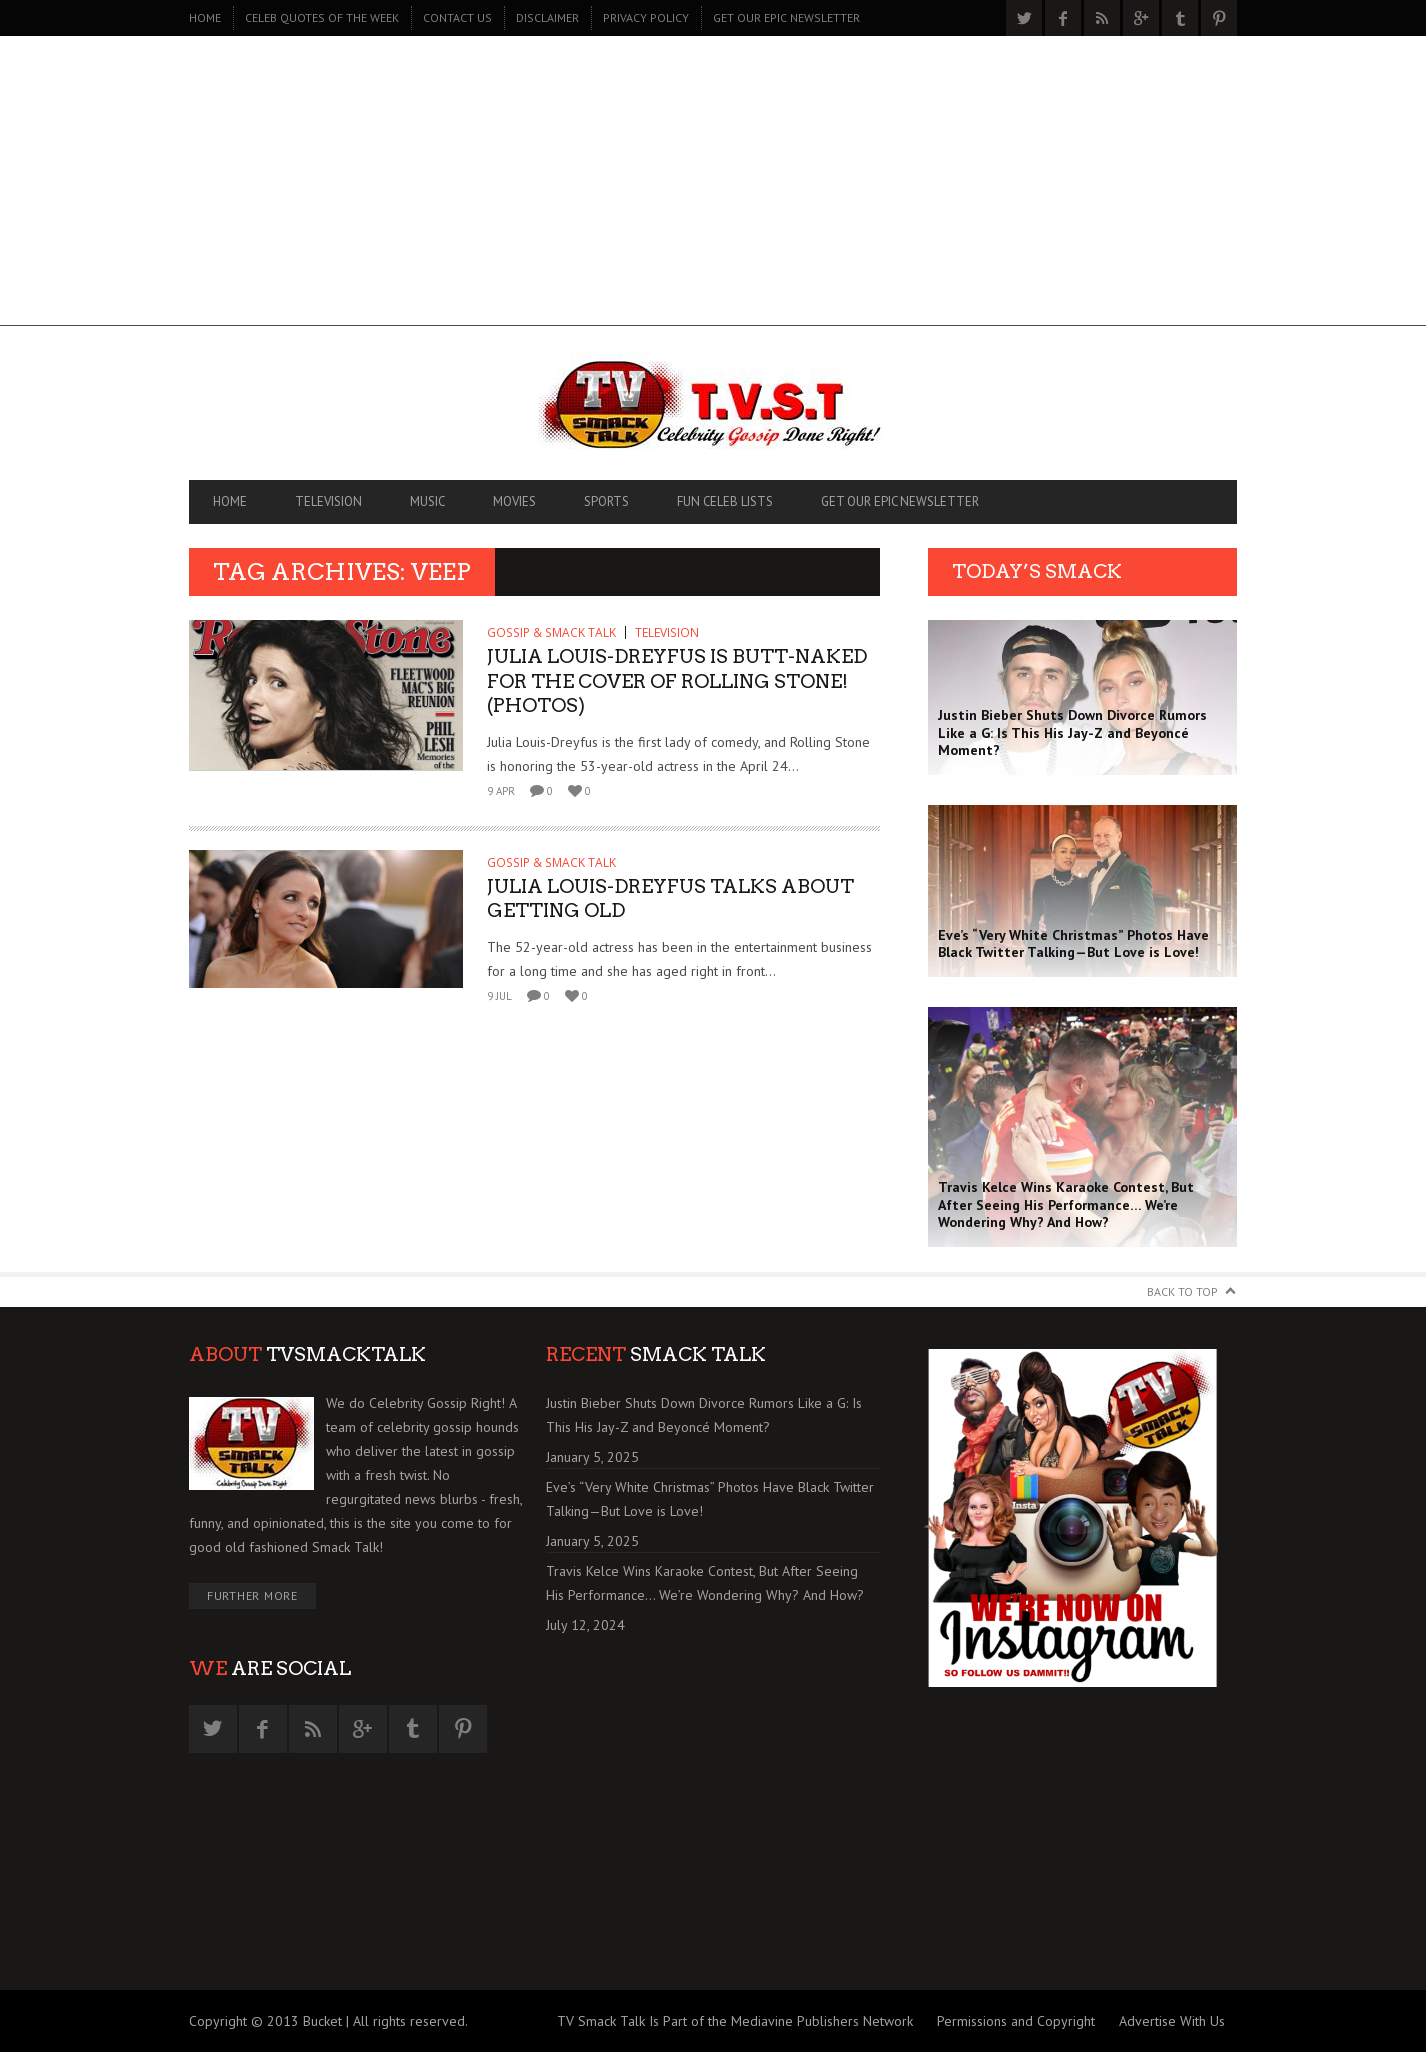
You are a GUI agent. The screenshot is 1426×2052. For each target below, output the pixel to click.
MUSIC (427, 501)
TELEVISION (328, 501)
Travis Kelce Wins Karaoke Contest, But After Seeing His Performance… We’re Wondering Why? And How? (705, 1583)
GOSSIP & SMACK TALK (551, 632)
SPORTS (606, 501)
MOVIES (514, 501)
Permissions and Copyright (1016, 2021)
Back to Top (1182, 1291)
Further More (252, 1595)
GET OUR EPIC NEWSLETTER (786, 17)
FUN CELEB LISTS (725, 501)
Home (205, 17)
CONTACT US (457, 17)
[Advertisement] (713, 186)
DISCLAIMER (547, 17)
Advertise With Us (1172, 2021)
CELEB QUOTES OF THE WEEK (322, 17)
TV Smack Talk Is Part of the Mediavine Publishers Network (735, 2021)
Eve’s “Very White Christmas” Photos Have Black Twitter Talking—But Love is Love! (710, 1499)
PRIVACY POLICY (646, 17)
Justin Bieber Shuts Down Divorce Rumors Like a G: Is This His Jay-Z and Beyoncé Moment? (704, 1415)
